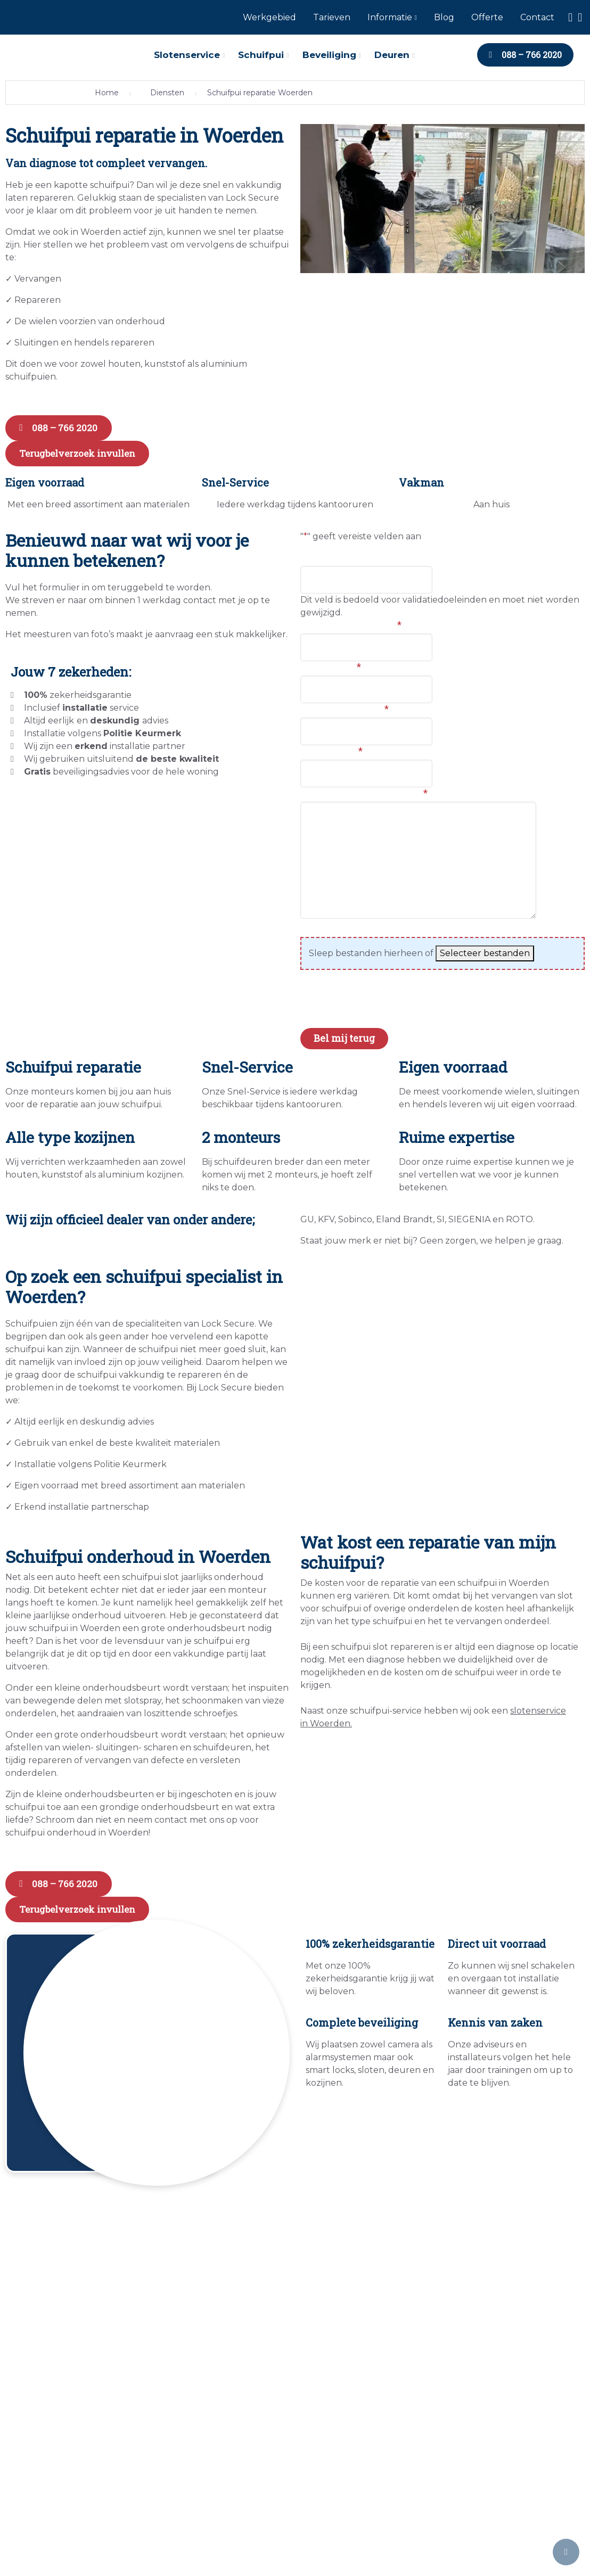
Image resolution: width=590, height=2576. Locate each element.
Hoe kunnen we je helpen (364, 788)
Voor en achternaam (350, 620)
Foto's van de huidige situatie (369, 923)
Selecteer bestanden (485, 949)
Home (107, 92)
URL (310, 552)
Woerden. (330, 1719)
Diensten (167, 92)
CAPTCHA (324, 1005)
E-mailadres (331, 746)
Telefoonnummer (344, 704)
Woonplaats (330, 662)
